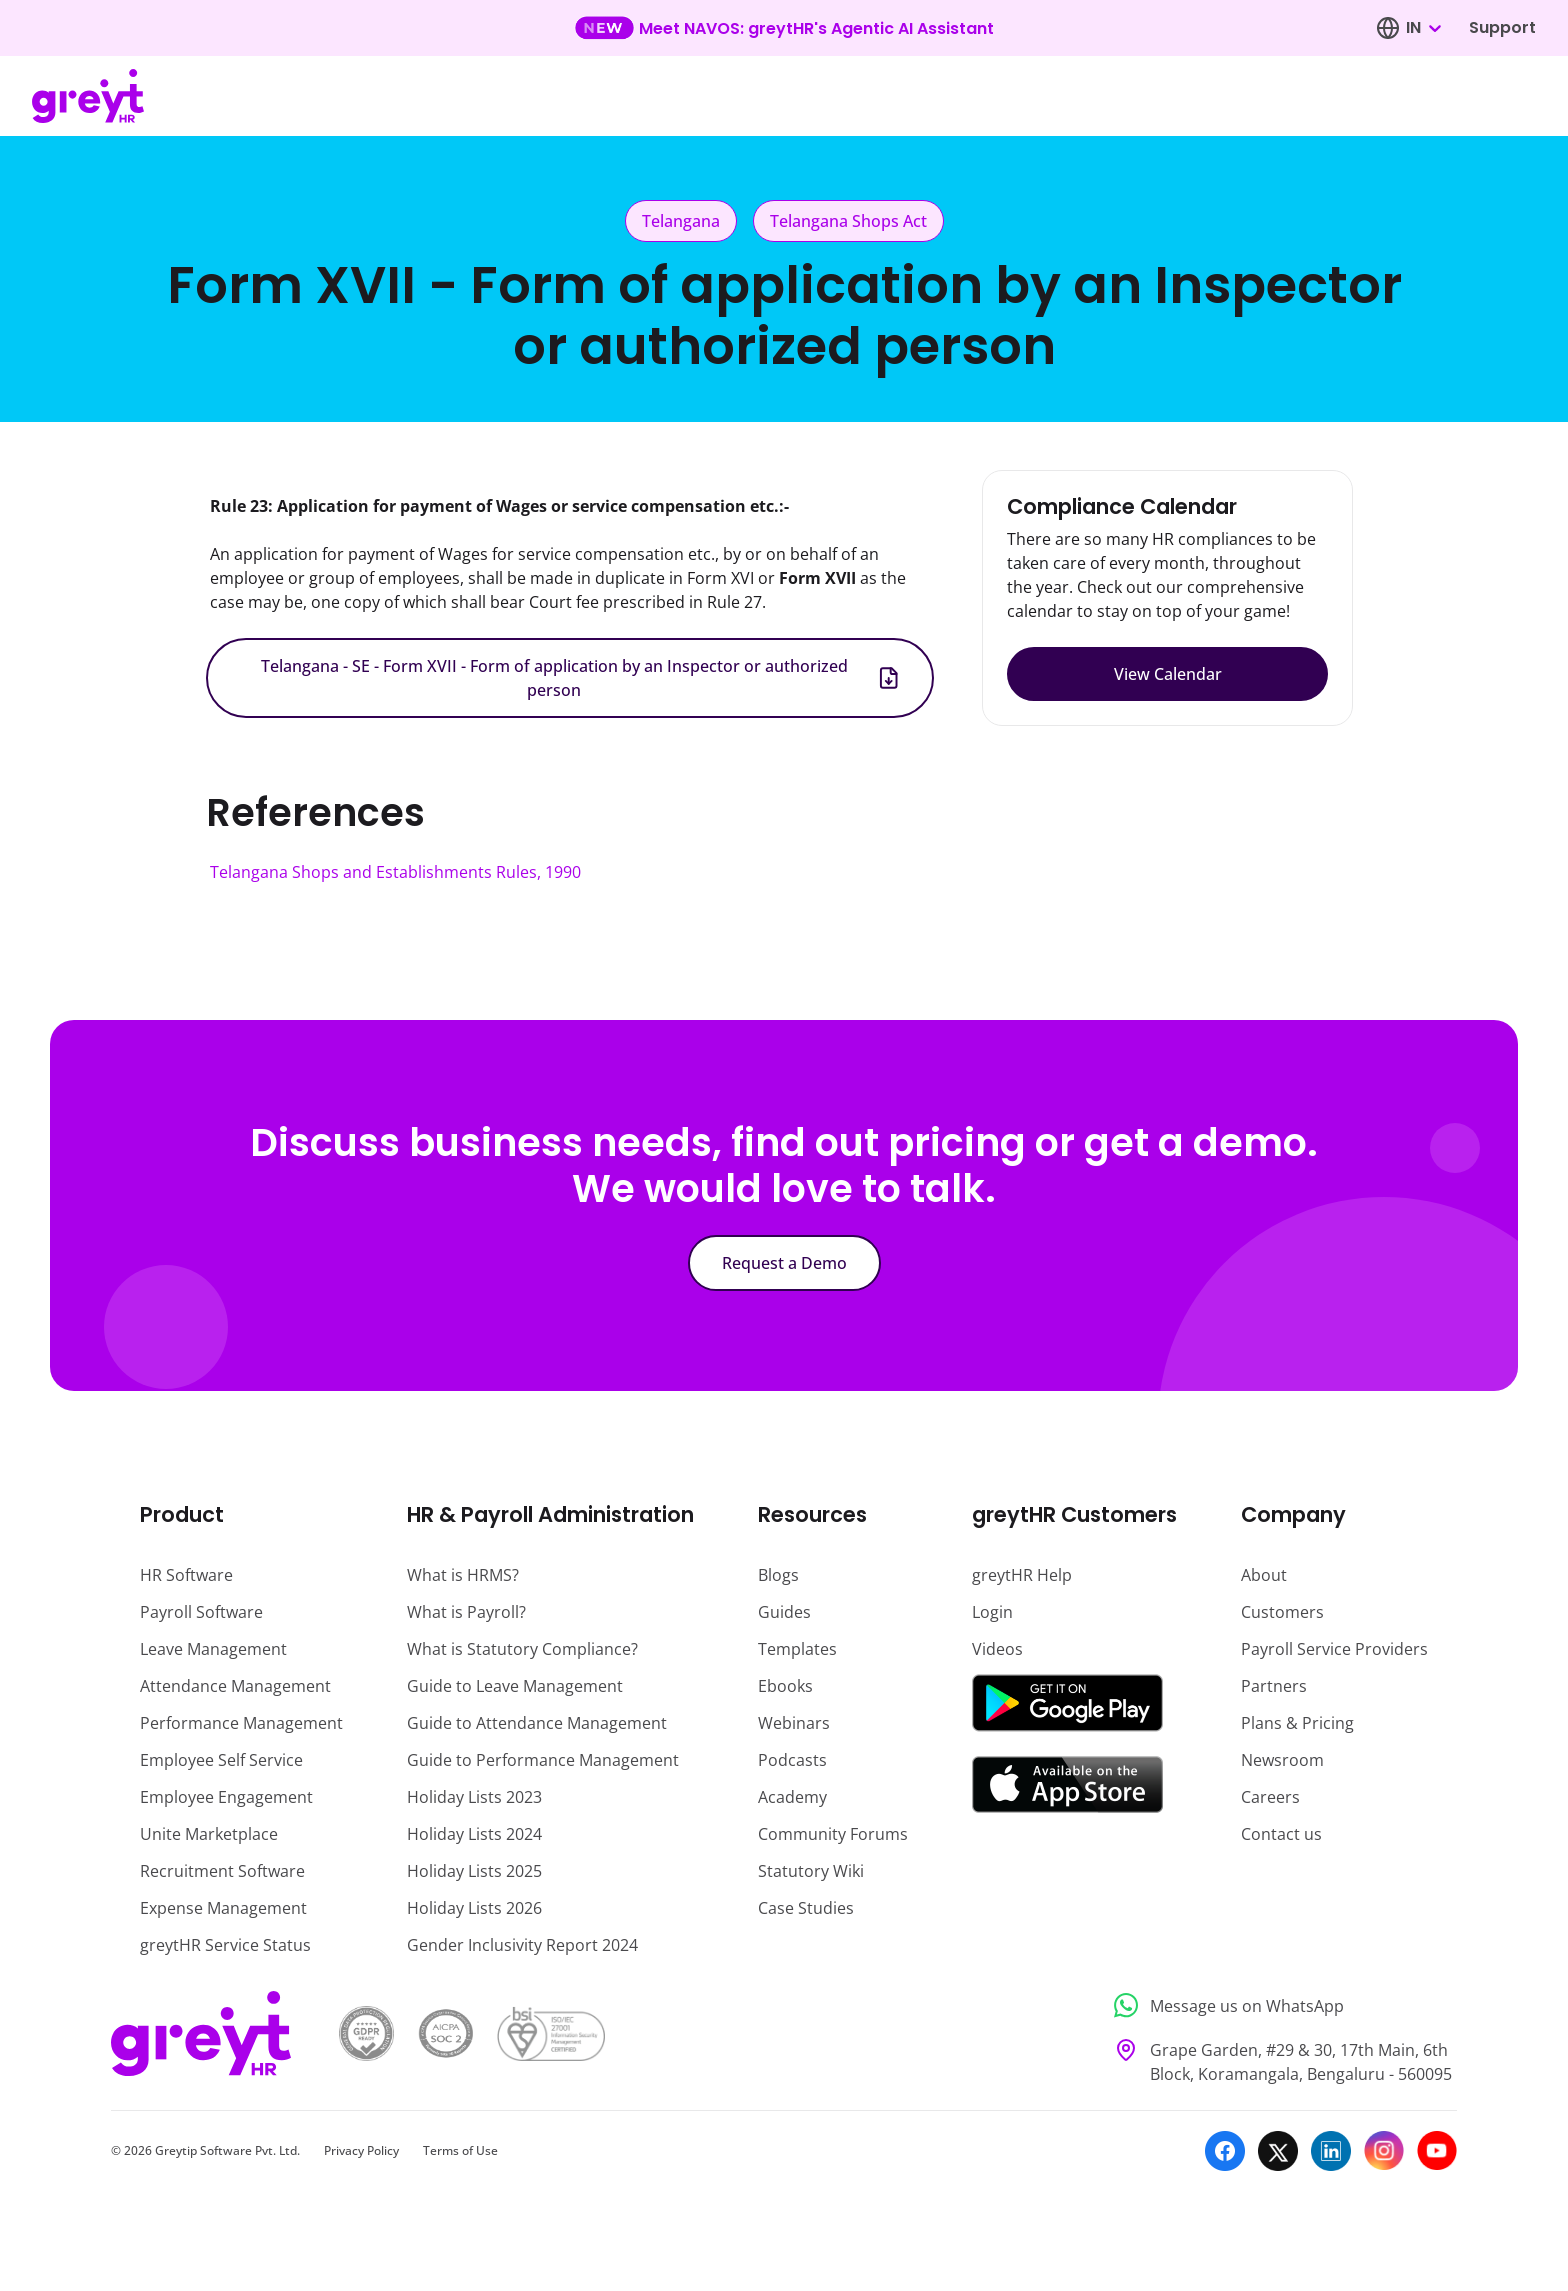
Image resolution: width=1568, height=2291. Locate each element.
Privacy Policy (361, 2150)
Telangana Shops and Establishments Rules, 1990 (395, 872)
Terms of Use (460, 2150)
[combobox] (1423, 28)
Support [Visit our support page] (1502, 27)
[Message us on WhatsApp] (1279, 2005)
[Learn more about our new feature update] (784, 28)
